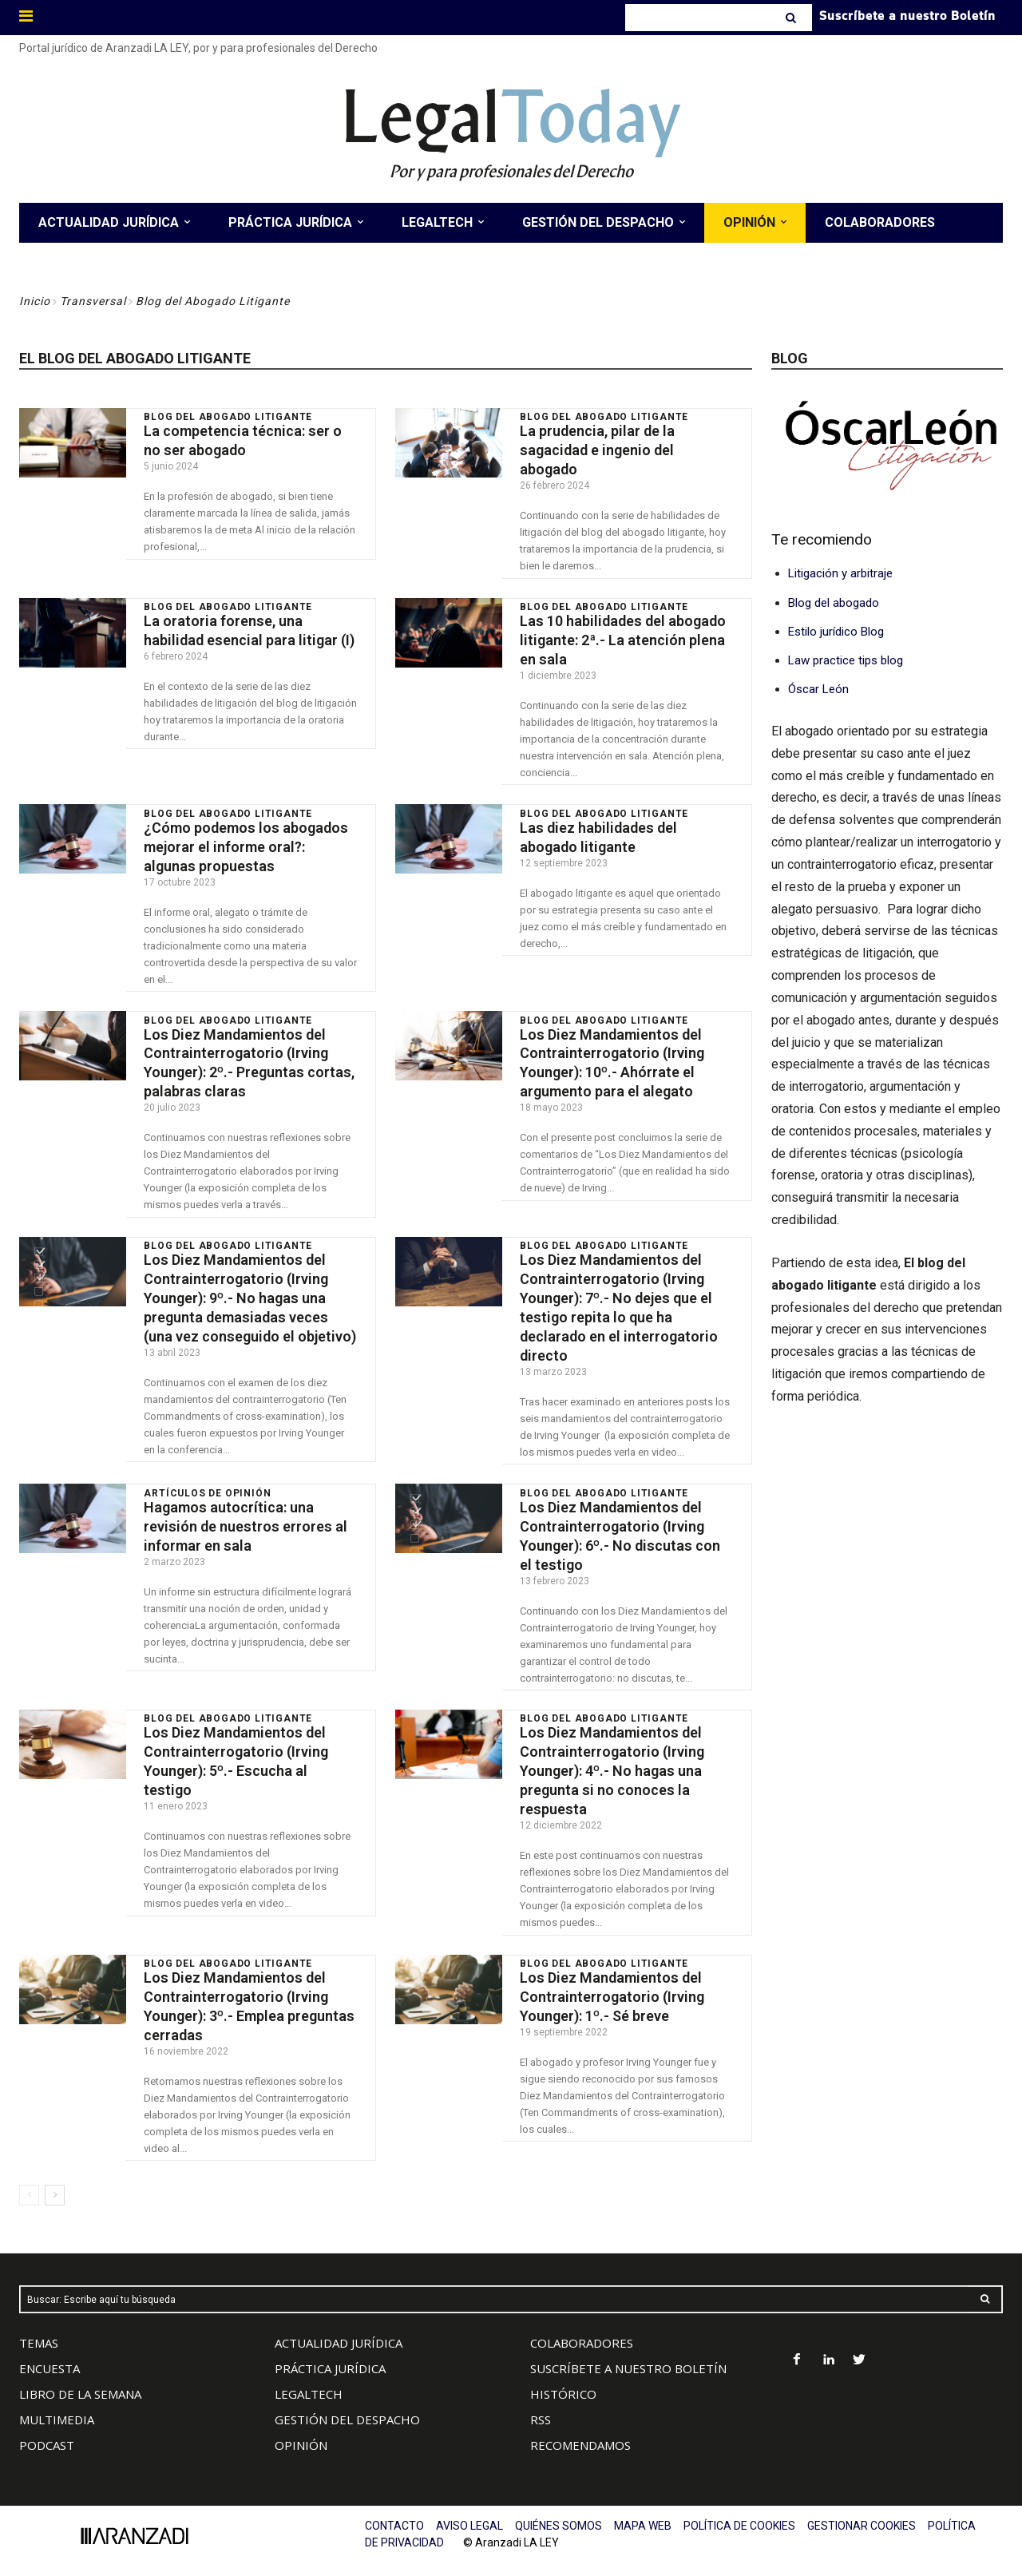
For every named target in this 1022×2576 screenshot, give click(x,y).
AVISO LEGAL (469, 2512)
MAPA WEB (642, 2512)
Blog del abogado (833, 603)
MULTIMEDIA (56, 2406)
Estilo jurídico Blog (836, 631)
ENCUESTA (49, 2355)
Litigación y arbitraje (840, 573)
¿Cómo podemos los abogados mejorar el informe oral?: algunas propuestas (246, 843)
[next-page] (55, 2181)
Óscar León (818, 689)
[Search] (792, 17)
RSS (540, 2406)
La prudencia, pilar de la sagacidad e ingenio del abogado (597, 449)
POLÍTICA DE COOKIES (739, 2512)
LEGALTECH (309, 2380)
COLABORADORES (581, 2329)
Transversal (93, 301)
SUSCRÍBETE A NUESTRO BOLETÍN (628, 2355)
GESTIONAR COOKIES (861, 2512)
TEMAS (38, 2329)
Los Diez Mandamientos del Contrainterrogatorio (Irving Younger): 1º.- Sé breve (612, 1984)
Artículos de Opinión (207, 1484)
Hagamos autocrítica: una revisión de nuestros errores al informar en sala (245, 1517)
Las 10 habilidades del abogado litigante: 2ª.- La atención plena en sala (623, 638)
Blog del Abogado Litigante (228, 417)
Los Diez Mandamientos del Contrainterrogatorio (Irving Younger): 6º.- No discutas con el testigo (620, 1526)
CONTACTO (394, 2512)
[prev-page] (29, 2181)
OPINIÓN (301, 2431)
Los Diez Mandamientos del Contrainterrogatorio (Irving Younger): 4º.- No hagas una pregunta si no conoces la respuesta (612, 1760)
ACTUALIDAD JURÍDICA (338, 2329)
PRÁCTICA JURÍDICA (330, 2355)
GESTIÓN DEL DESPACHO (347, 2406)
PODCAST (46, 2431)
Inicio (34, 301)
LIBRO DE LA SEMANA (80, 2380)
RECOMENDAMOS (580, 2431)
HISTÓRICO (563, 2380)
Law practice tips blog (845, 660)
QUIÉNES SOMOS (558, 2512)
